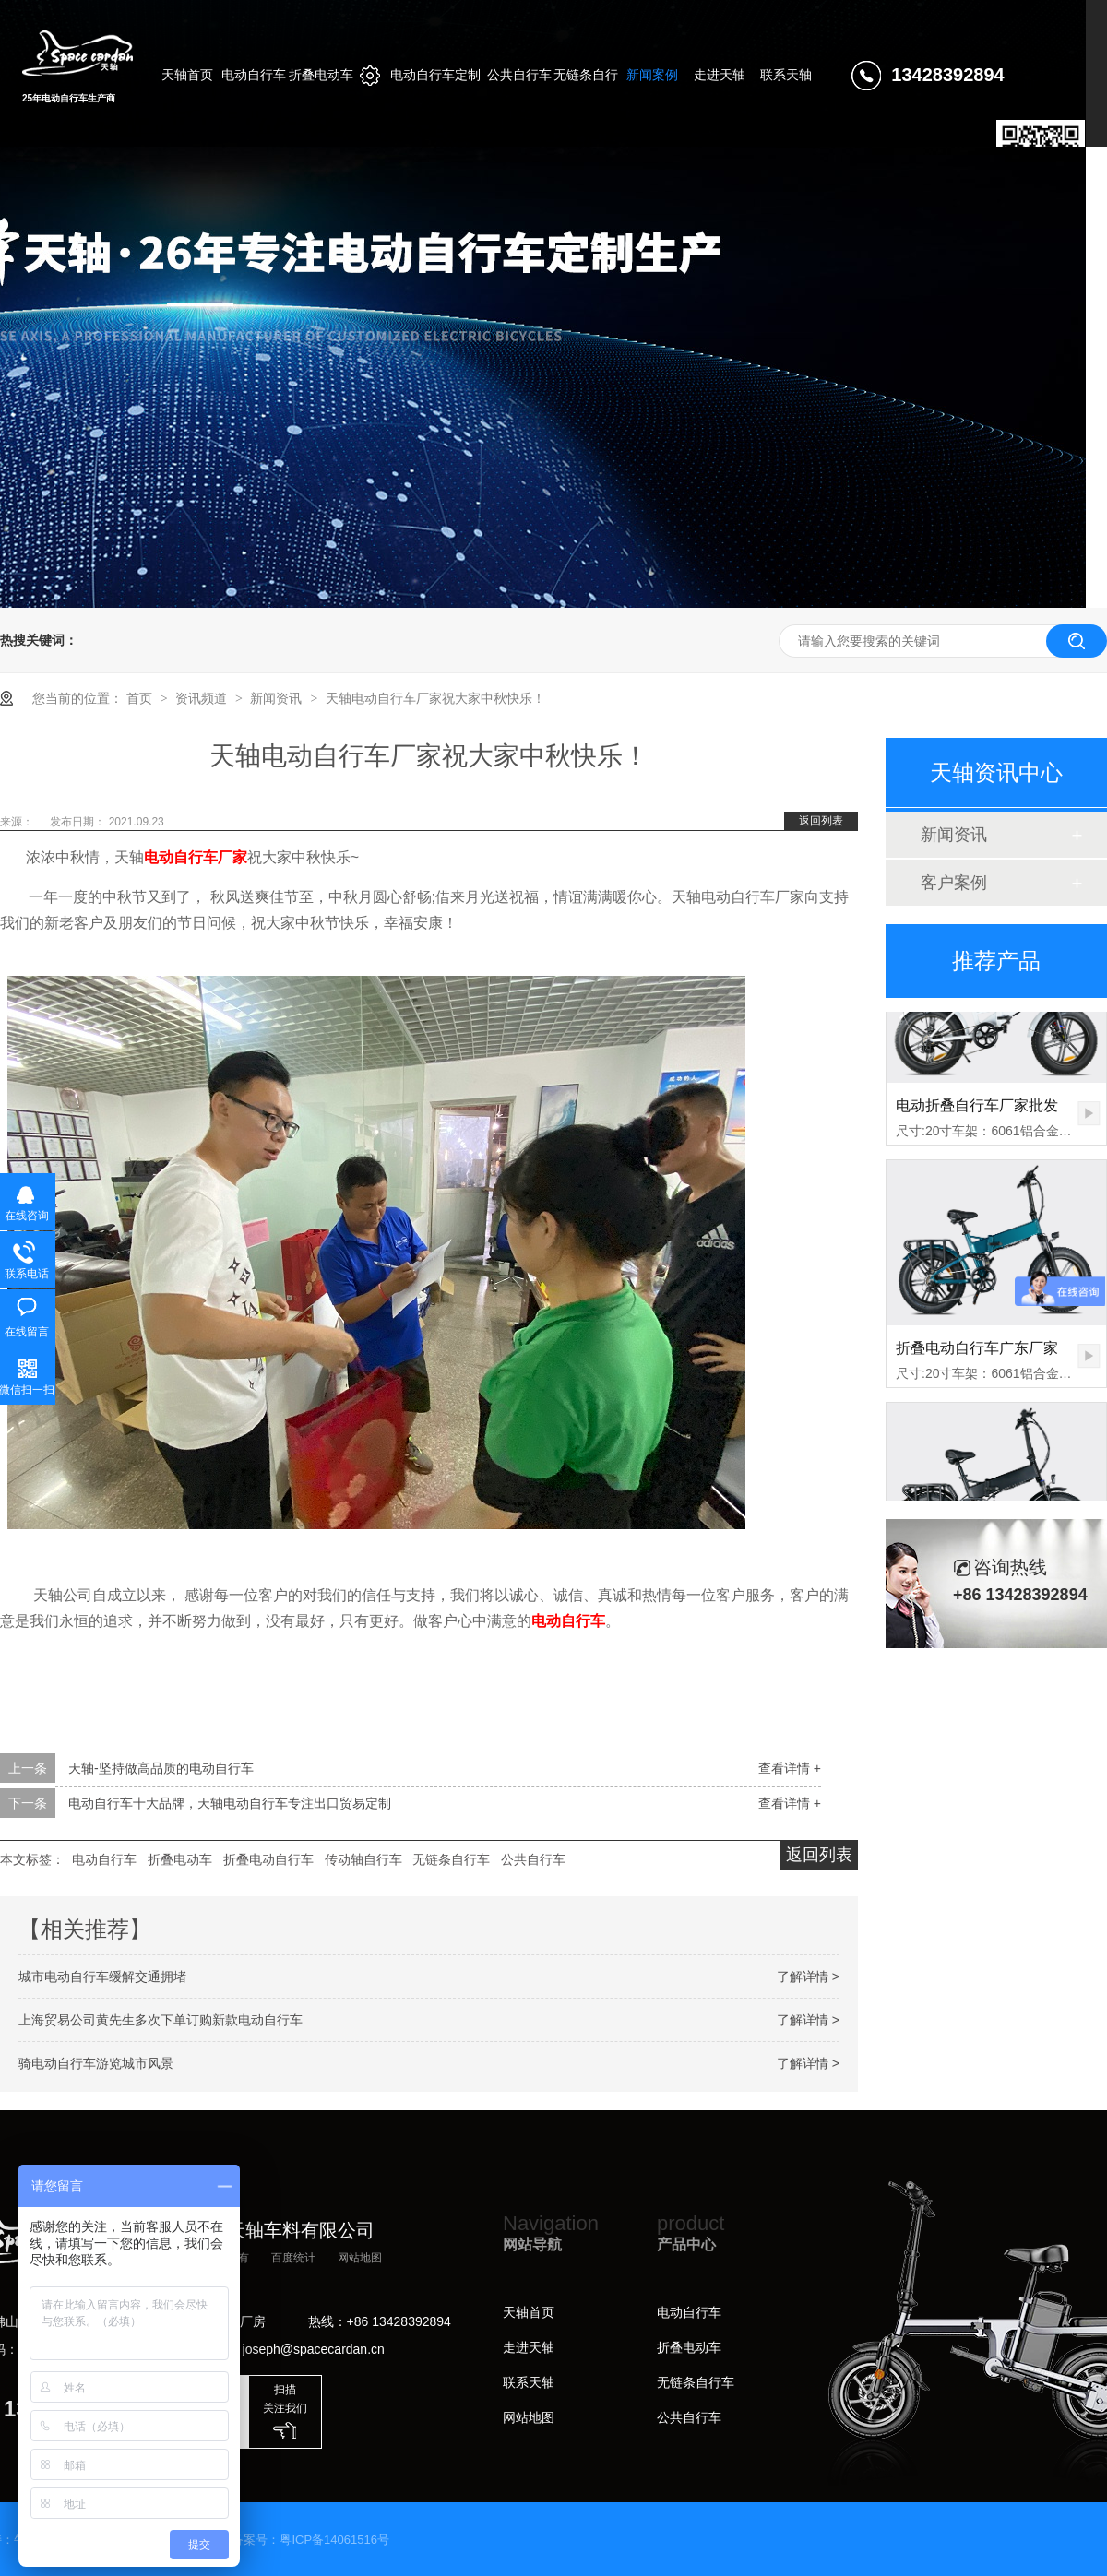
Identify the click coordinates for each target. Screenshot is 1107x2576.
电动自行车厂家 (195, 857)
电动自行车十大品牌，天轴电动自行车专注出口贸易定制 (229, 1803)
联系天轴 (528, 2382)
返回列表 (821, 820)
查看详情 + (789, 1768)
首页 (141, 698)
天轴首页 (528, 2312)
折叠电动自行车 (268, 1859)
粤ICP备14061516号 (334, 2539)
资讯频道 (203, 698)
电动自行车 (568, 1621)
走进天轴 (528, 2347)
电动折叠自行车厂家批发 (977, 1109)
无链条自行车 (451, 1859)
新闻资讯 (277, 698)
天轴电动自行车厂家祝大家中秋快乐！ (435, 698)
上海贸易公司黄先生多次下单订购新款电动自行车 (160, 2019)
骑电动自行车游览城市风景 (95, 2063)
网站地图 (360, 2257)
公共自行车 (533, 1859)
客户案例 (954, 882)
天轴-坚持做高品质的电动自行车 (161, 1768)
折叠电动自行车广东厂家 (977, 1351)
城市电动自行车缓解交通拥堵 (102, 1976)
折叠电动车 (180, 1859)
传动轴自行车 (363, 1859)
